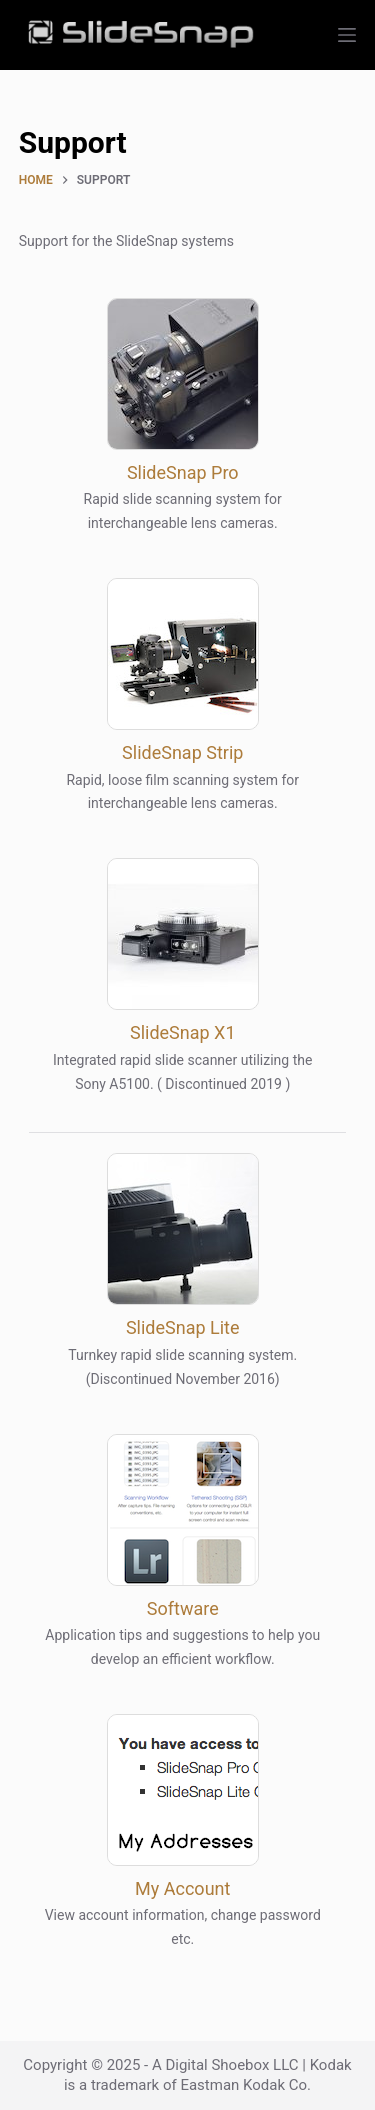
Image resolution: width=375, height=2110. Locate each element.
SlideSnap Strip (182, 752)
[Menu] (347, 35)
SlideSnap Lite (183, 1327)
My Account (182, 1888)
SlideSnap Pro (183, 472)
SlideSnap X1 (183, 1032)
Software (183, 1608)
